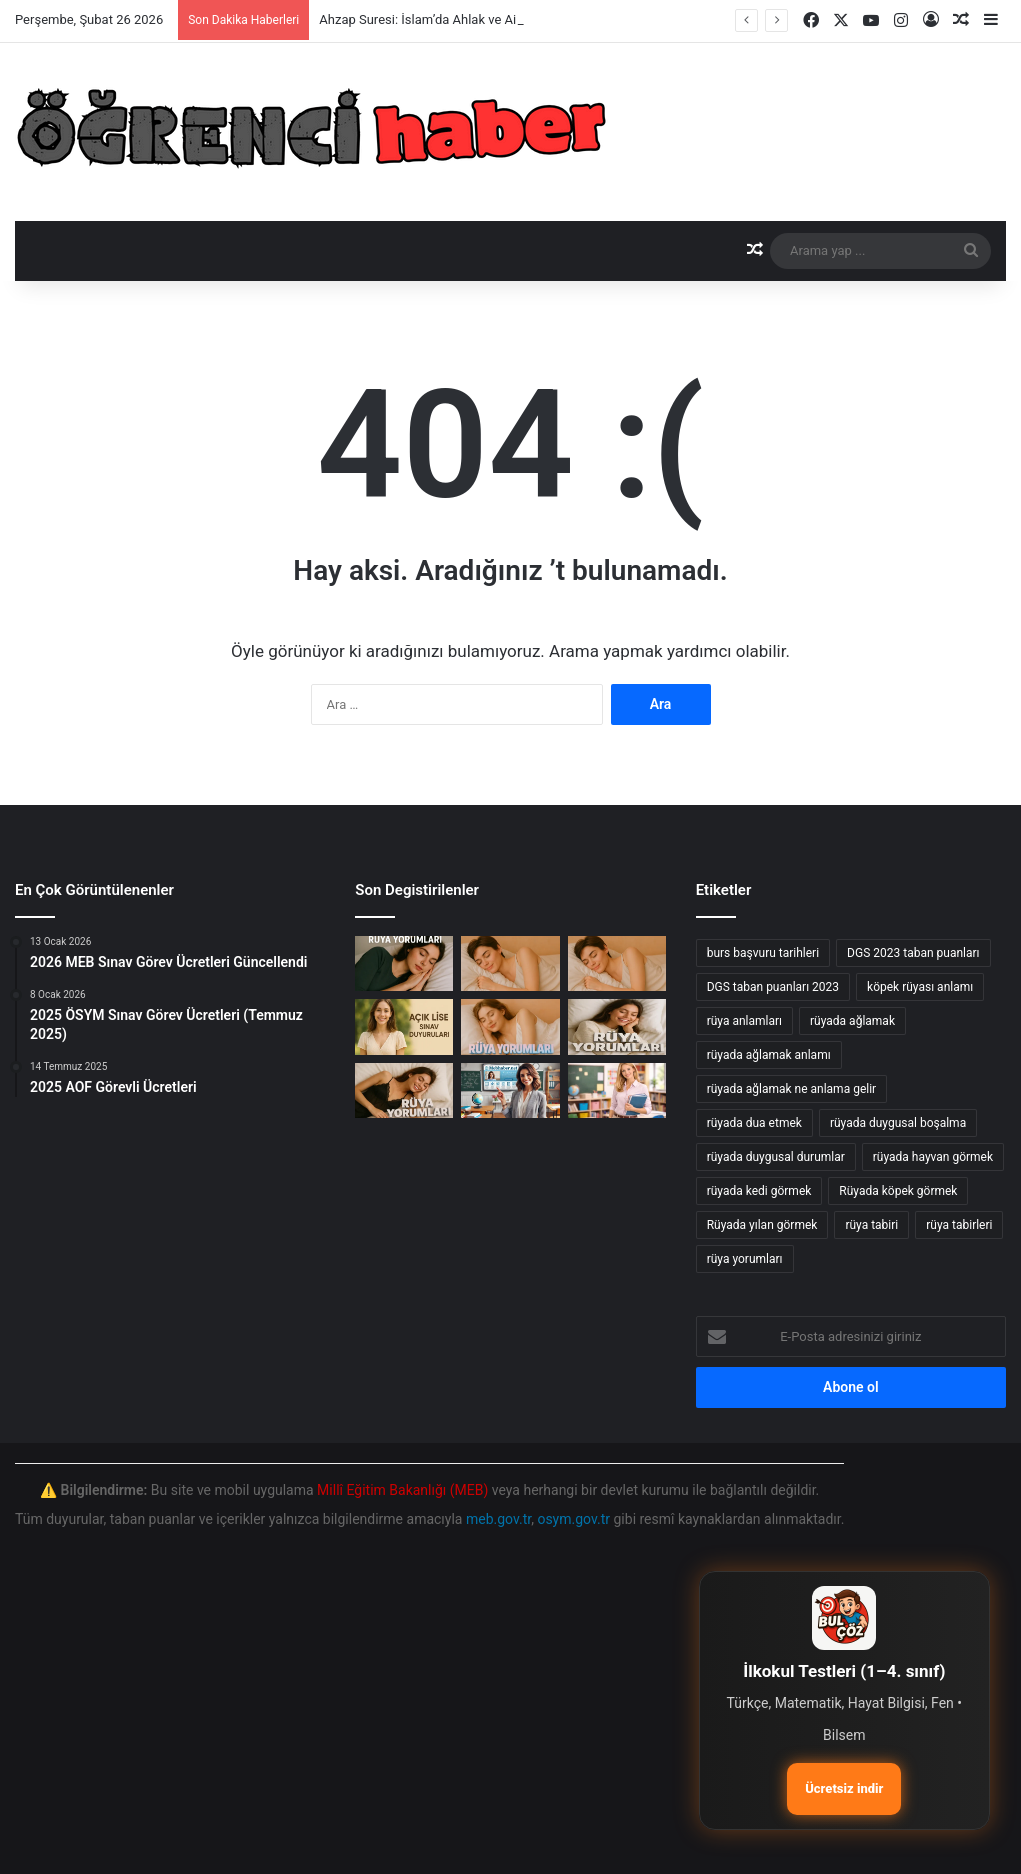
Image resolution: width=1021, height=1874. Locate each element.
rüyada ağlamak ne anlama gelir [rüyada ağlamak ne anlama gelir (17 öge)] (792, 1089)
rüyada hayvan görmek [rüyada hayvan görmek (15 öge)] (933, 1157)
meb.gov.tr (498, 1519)
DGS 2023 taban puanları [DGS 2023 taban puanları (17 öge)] (913, 953)
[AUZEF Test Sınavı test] (510, 1090)
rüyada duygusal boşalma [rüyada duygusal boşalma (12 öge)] (898, 1123)
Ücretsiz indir (844, 1788)
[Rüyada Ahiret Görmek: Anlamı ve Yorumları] (404, 1090)
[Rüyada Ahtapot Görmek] (510, 963)
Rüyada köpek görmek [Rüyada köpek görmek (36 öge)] (898, 1191)
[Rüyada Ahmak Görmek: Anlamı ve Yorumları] (510, 1026)
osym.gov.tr (573, 1519)
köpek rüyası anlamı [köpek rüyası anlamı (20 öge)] (920, 987)
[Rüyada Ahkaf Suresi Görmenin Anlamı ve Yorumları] (617, 1026)
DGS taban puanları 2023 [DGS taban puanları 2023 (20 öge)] (773, 987)
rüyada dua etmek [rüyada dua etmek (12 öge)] (754, 1123)
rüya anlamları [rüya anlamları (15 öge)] (744, 1021)
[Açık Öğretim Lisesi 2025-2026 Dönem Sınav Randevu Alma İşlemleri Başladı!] (404, 1026)
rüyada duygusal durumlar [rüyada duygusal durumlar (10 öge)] (776, 1157)
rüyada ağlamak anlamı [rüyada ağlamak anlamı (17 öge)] (769, 1055)
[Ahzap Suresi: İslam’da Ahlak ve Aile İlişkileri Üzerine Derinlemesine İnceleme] (404, 963)
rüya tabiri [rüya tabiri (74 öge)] (871, 1225)
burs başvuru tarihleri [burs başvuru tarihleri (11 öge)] (763, 953)
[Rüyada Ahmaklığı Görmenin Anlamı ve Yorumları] (617, 963)
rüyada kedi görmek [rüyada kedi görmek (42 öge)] (759, 1191)
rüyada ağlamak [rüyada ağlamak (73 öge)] (852, 1021)
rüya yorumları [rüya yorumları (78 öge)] (745, 1259)
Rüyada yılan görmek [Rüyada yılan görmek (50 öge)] (762, 1225)
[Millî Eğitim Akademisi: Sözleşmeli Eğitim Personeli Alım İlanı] (617, 1090)
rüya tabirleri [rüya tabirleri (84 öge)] (959, 1225)
